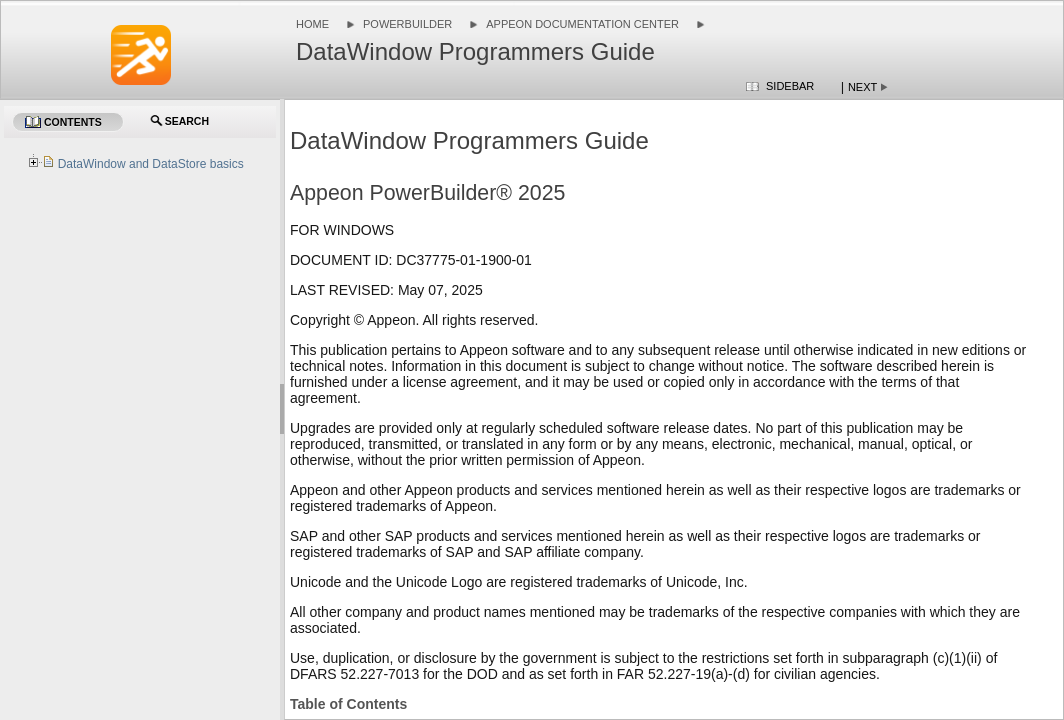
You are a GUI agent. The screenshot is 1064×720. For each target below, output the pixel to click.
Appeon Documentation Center (582, 24)
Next (862, 87)
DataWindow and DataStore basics (151, 164)
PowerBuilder (407, 24)
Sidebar (790, 86)
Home (312, 24)
